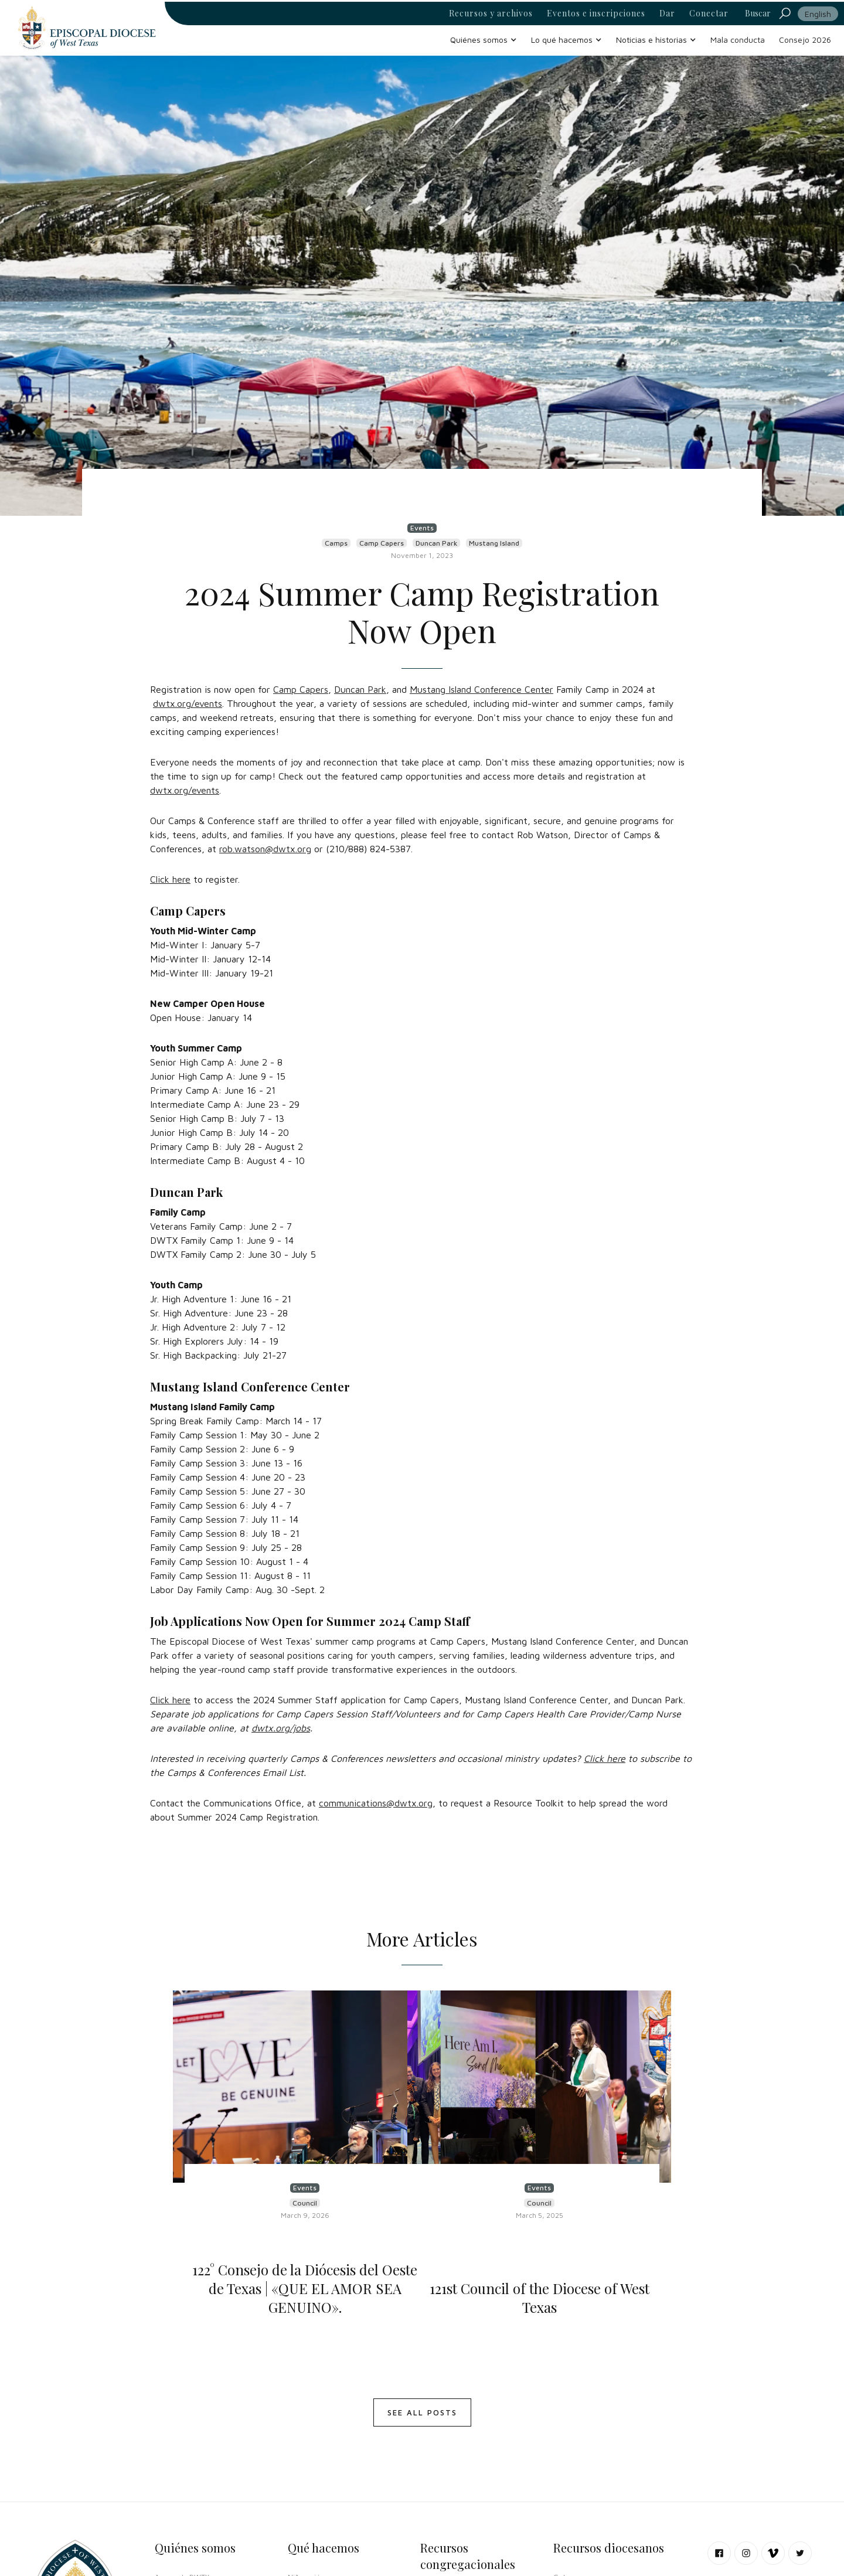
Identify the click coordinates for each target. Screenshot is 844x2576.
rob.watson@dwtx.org (265, 848)
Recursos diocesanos (608, 2547)
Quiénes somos (195, 2547)
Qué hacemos (323, 2547)
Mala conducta (737, 40)
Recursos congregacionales (467, 2556)
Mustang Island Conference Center (481, 689)
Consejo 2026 (805, 40)
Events (422, 527)
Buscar (758, 13)
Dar (667, 13)
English (818, 14)
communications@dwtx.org (376, 1803)
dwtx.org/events (187, 703)
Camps (336, 543)
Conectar (709, 13)
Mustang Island (494, 543)
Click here (170, 879)
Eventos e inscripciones (596, 13)
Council (304, 2203)
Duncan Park (436, 543)
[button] (483, 39)
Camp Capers (381, 543)
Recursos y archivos (491, 13)
